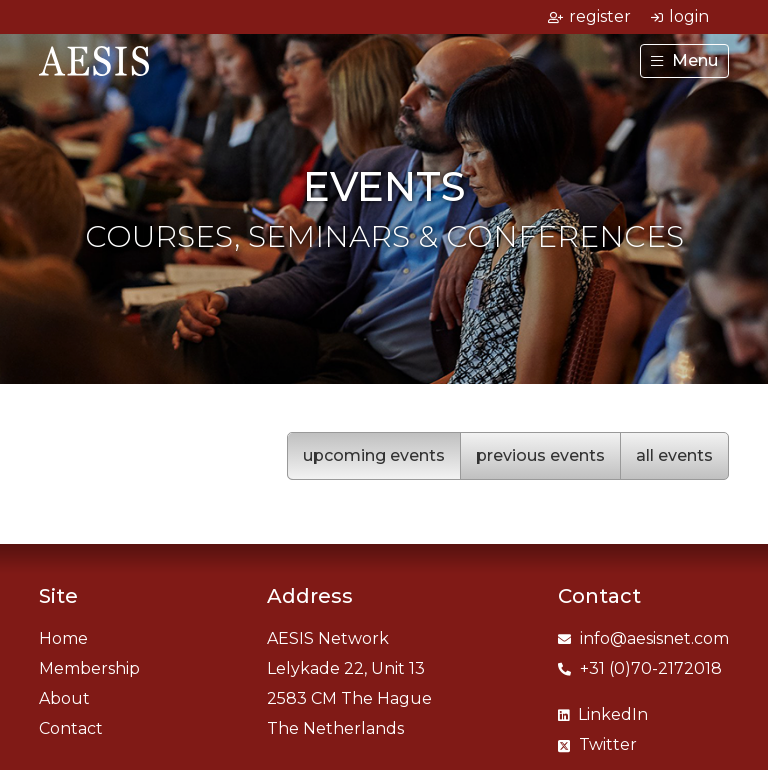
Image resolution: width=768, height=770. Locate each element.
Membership (89, 668)
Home (63, 638)
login (680, 16)
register (589, 16)
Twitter (597, 744)
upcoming (374, 455)
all (674, 455)
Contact (71, 728)
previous (540, 455)
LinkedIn (603, 714)
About (64, 698)
